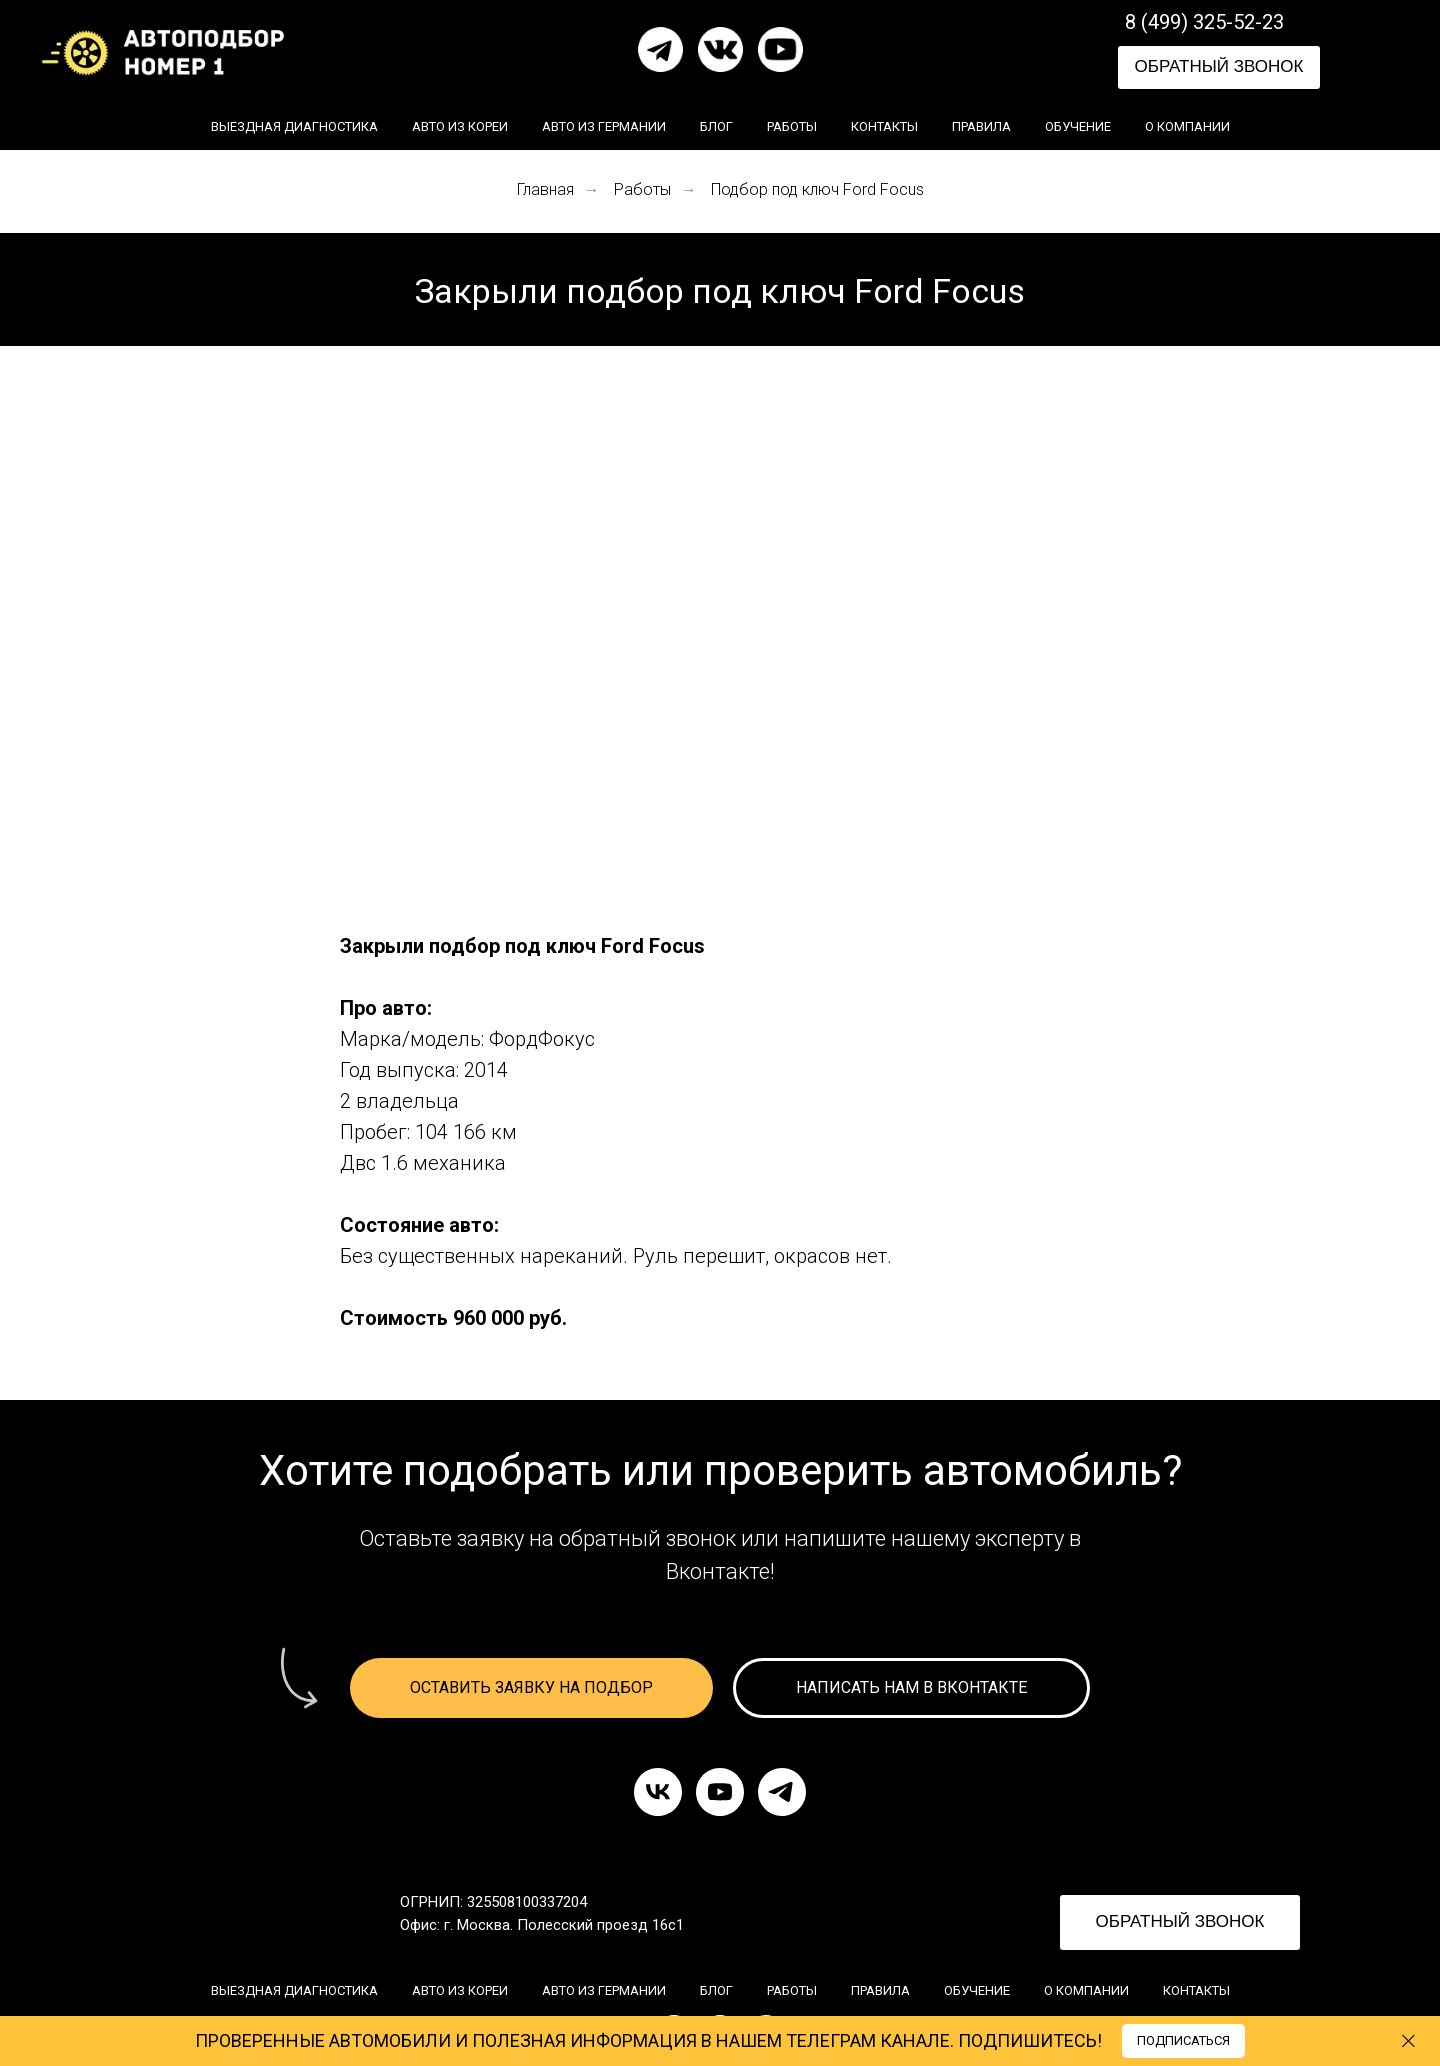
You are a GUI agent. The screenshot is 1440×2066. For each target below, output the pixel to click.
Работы (792, 126)
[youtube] (720, 1792)
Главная (545, 189)
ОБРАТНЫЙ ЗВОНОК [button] (1219, 66)
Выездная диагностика (294, 126)
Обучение (1078, 126)
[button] (531, 1688)
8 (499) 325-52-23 (1204, 22)
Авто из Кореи (460, 126)
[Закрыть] (1408, 2041)
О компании (1187, 126)
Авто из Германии (604, 126)
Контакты (884, 126)
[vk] (658, 1792)
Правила (981, 126)
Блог (716, 126)
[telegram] (782, 1792)
